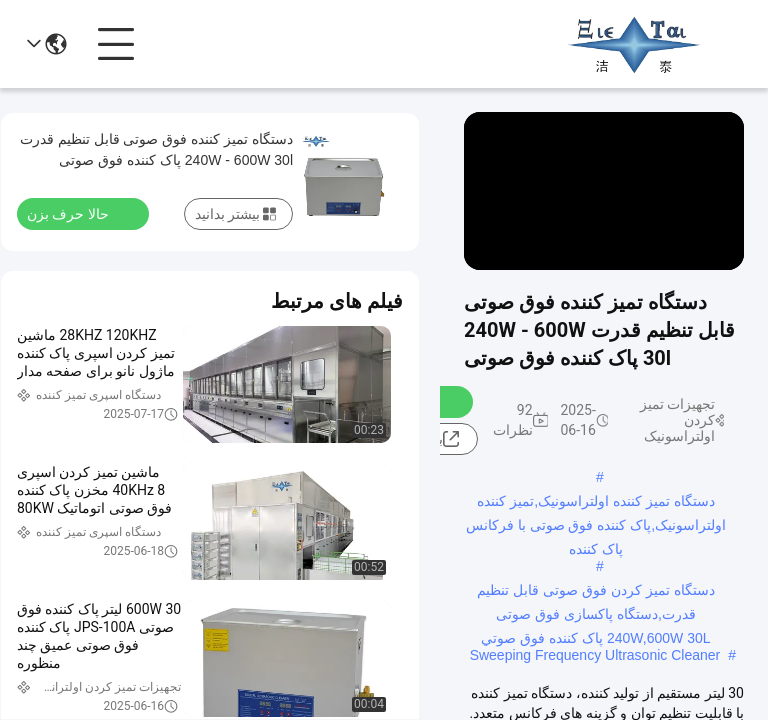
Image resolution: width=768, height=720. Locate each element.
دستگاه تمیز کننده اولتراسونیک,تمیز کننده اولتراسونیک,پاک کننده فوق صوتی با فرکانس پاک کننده (596, 503)
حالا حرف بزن (80, 213)
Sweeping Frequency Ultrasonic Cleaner (595, 655)
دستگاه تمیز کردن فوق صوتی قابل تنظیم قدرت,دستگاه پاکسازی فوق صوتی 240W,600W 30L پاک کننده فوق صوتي (595, 592)
